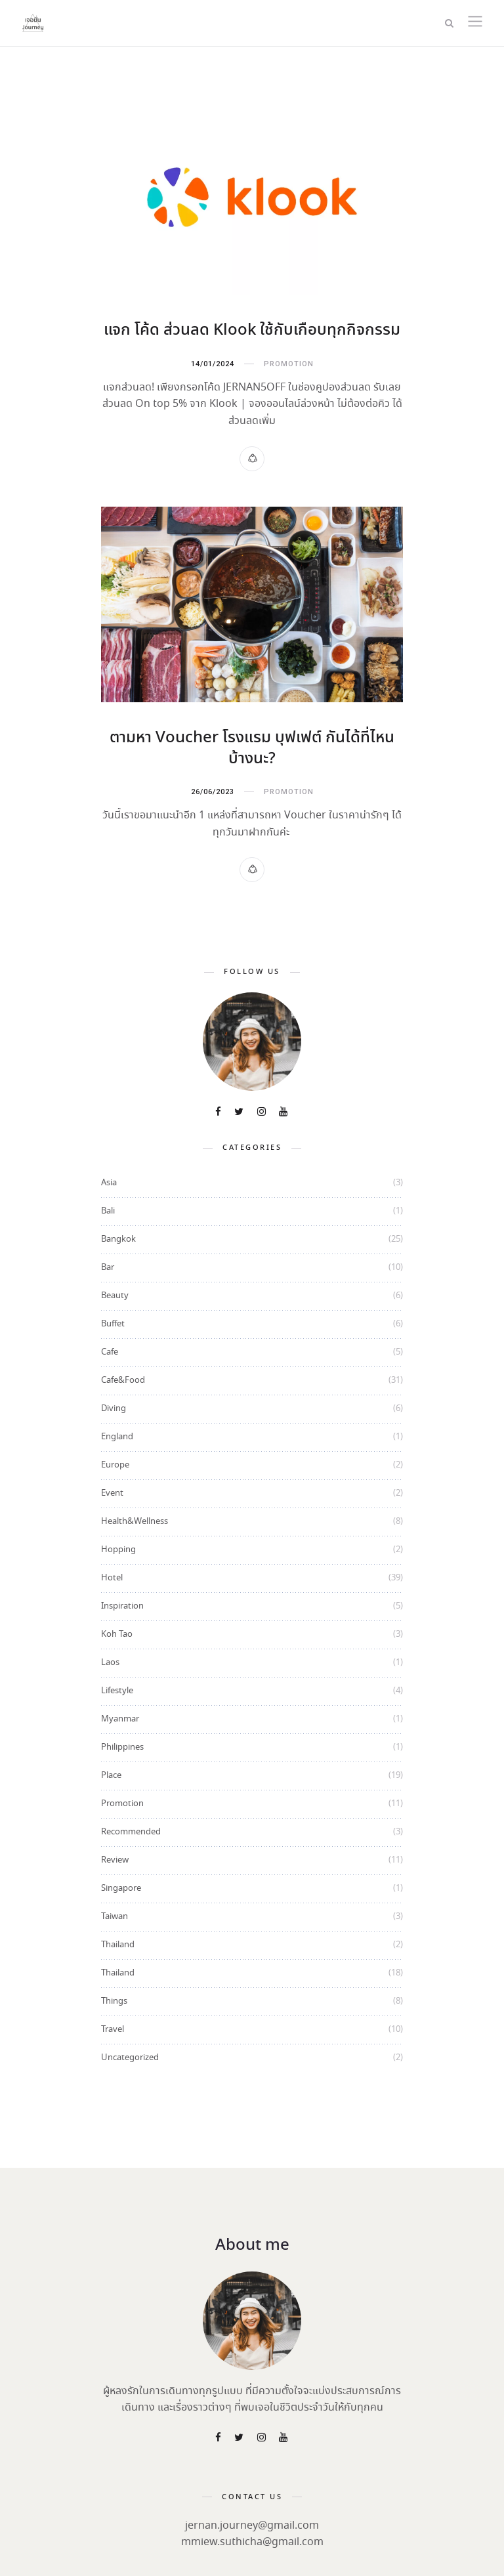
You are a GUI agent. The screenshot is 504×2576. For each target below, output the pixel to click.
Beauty (115, 1294)
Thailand (118, 1943)
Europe (115, 1464)
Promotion (289, 364)
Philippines (122, 1746)
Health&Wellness (134, 1520)
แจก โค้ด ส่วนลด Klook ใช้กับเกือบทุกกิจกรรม (252, 330)
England (117, 1435)
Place (111, 1774)
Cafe (109, 1351)
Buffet (113, 1323)
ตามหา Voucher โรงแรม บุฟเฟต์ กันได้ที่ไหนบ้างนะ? (252, 747)
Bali (108, 1210)
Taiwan (114, 1915)
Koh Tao (117, 1633)
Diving (113, 1407)
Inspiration (122, 1605)
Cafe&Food (123, 1379)
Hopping (118, 1548)
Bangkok (118, 1238)
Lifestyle (117, 1689)
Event (112, 1492)
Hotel (112, 1577)
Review (115, 1859)
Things (114, 2000)
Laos (110, 1661)
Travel (112, 2028)
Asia (109, 1181)
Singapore (121, 1887)
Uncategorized (130, 2056)
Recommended (131, 1831)
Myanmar (120, 1718)
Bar (107, 1266)
